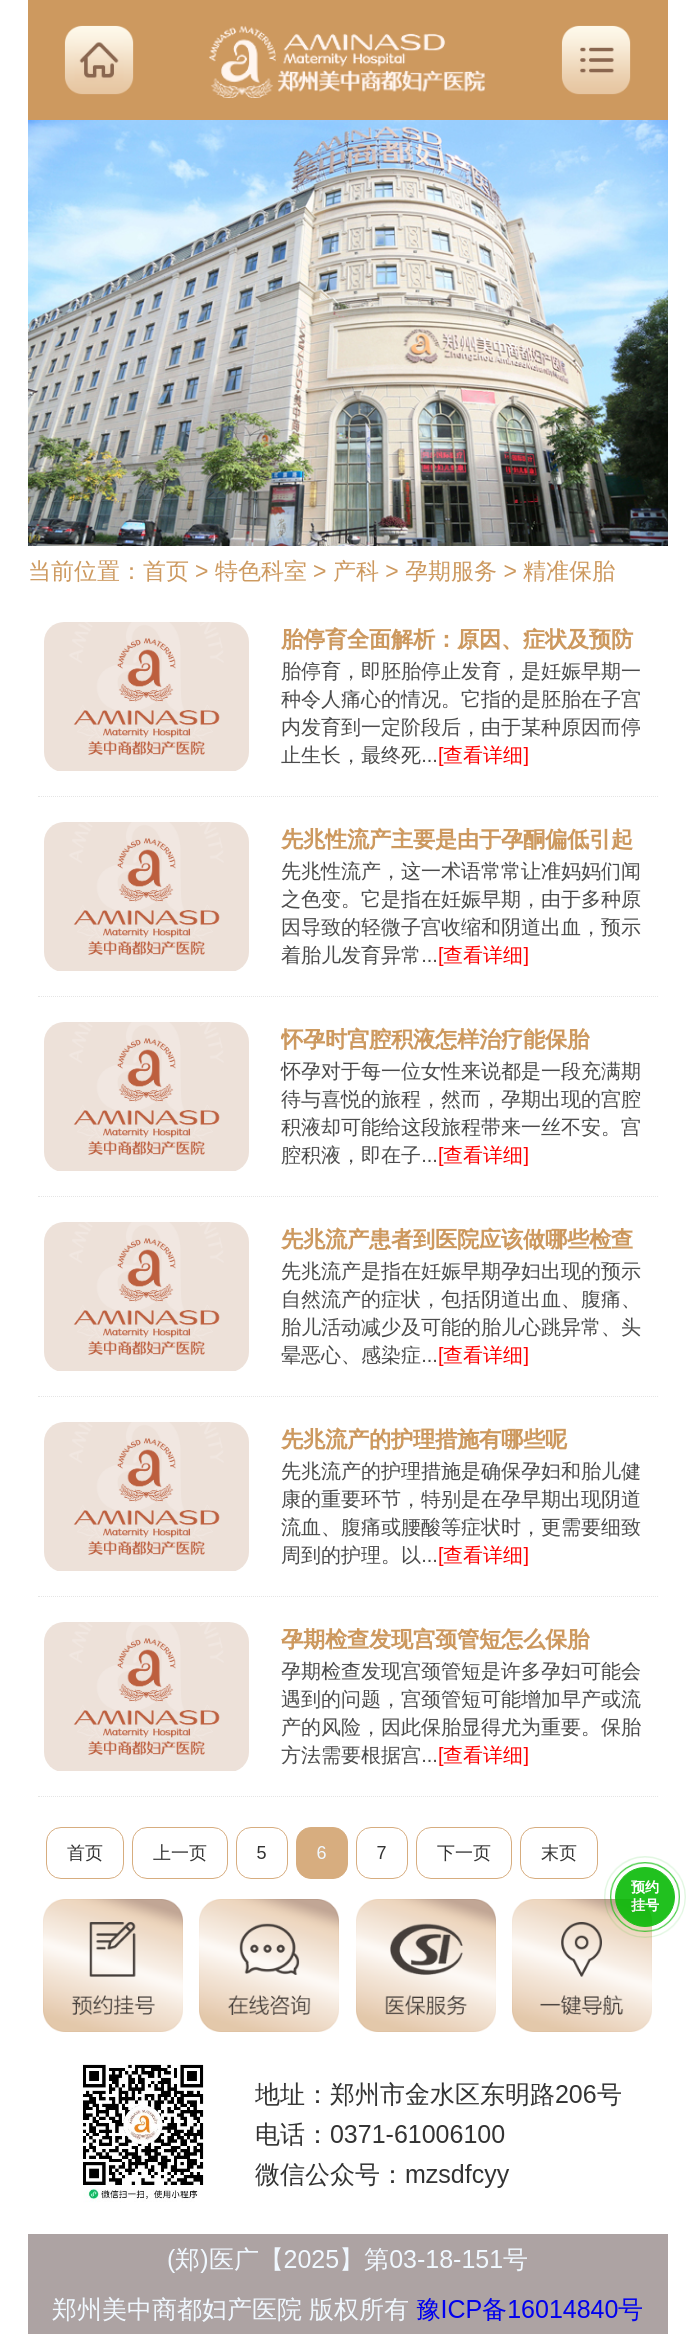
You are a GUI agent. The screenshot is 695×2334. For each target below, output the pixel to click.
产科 (356, 571)
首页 (166, 571)
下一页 (464, 1853)
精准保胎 (569, 571)
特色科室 (261, 571)
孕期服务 (451, 571)
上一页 (180, 1853)
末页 (559, 1853)
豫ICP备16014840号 (530, 2309)
